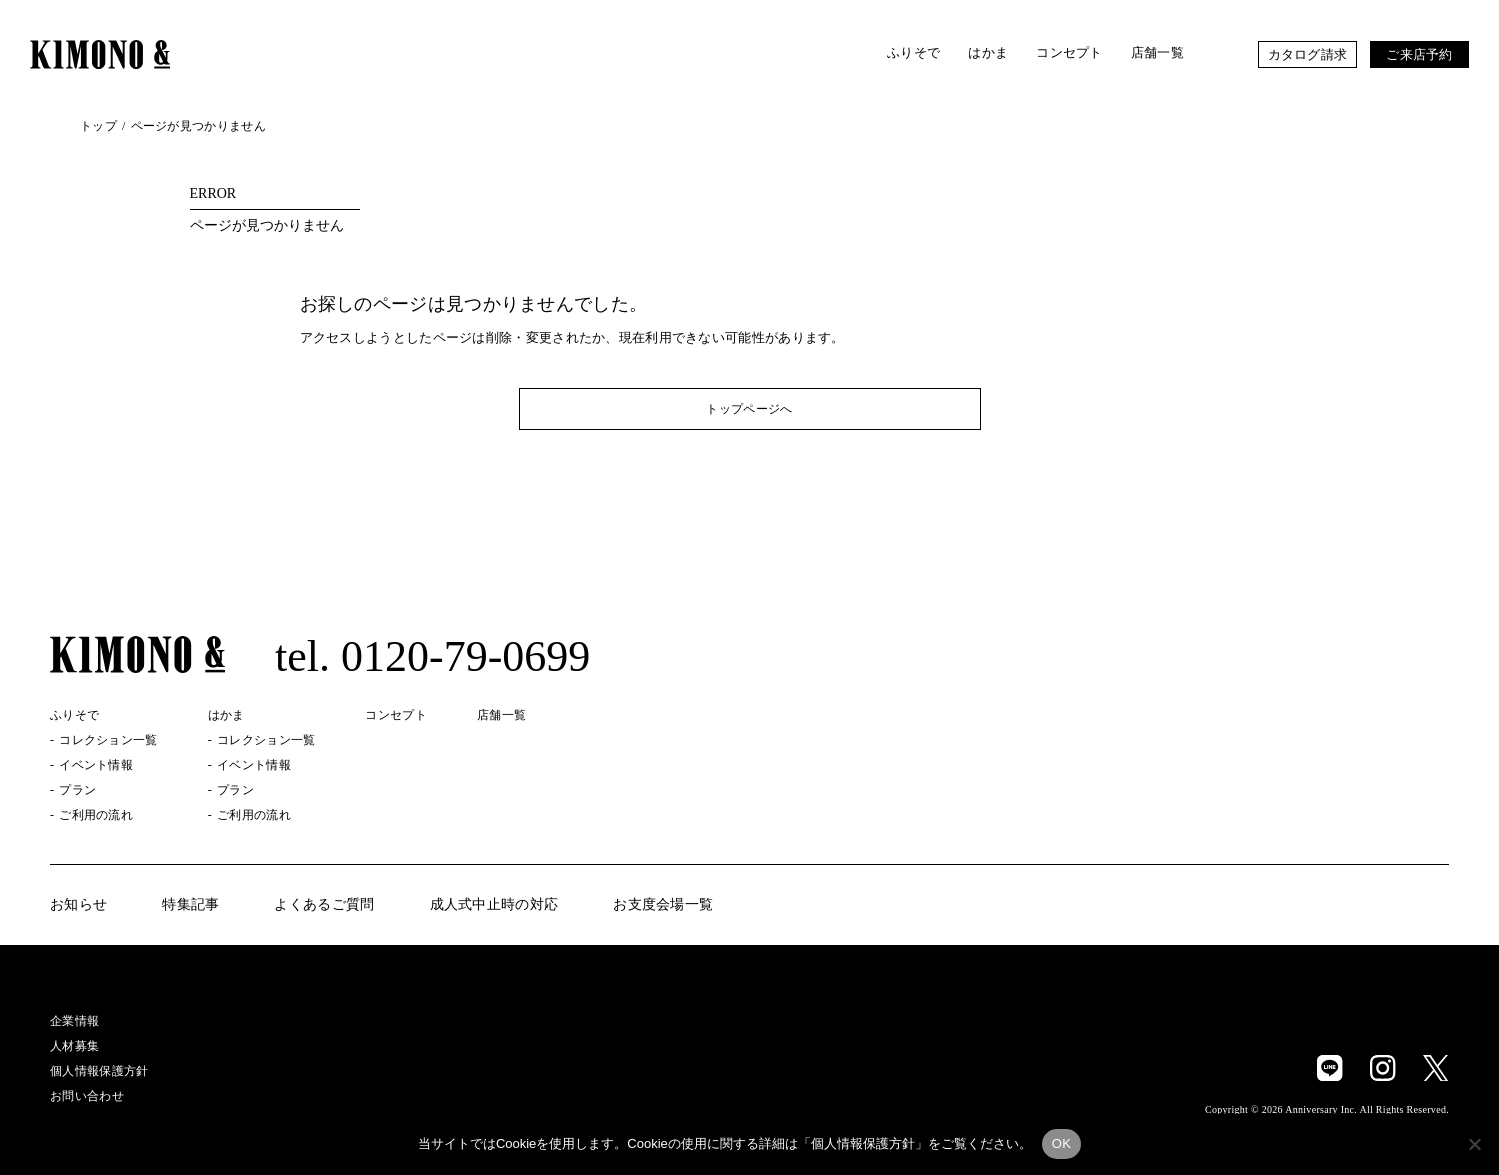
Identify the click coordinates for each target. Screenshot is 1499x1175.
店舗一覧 (1157, 53)
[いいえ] (1474, 1144)
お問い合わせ (87, 1096)
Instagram (1383, 1068)
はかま (988, 53)
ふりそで (913, 53)
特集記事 (190, 905)
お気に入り (1221, 55)
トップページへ (749, 409)
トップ (98, 126)
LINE (1330, 1068)
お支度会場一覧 (663, 905)
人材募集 (74, 1046)
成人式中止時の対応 (494, 905)
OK (1061, 1143)
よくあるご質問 (324, 905)
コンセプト (1069, 53)
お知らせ (78, 905)
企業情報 (74, 1021)
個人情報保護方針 (99, 1071)
